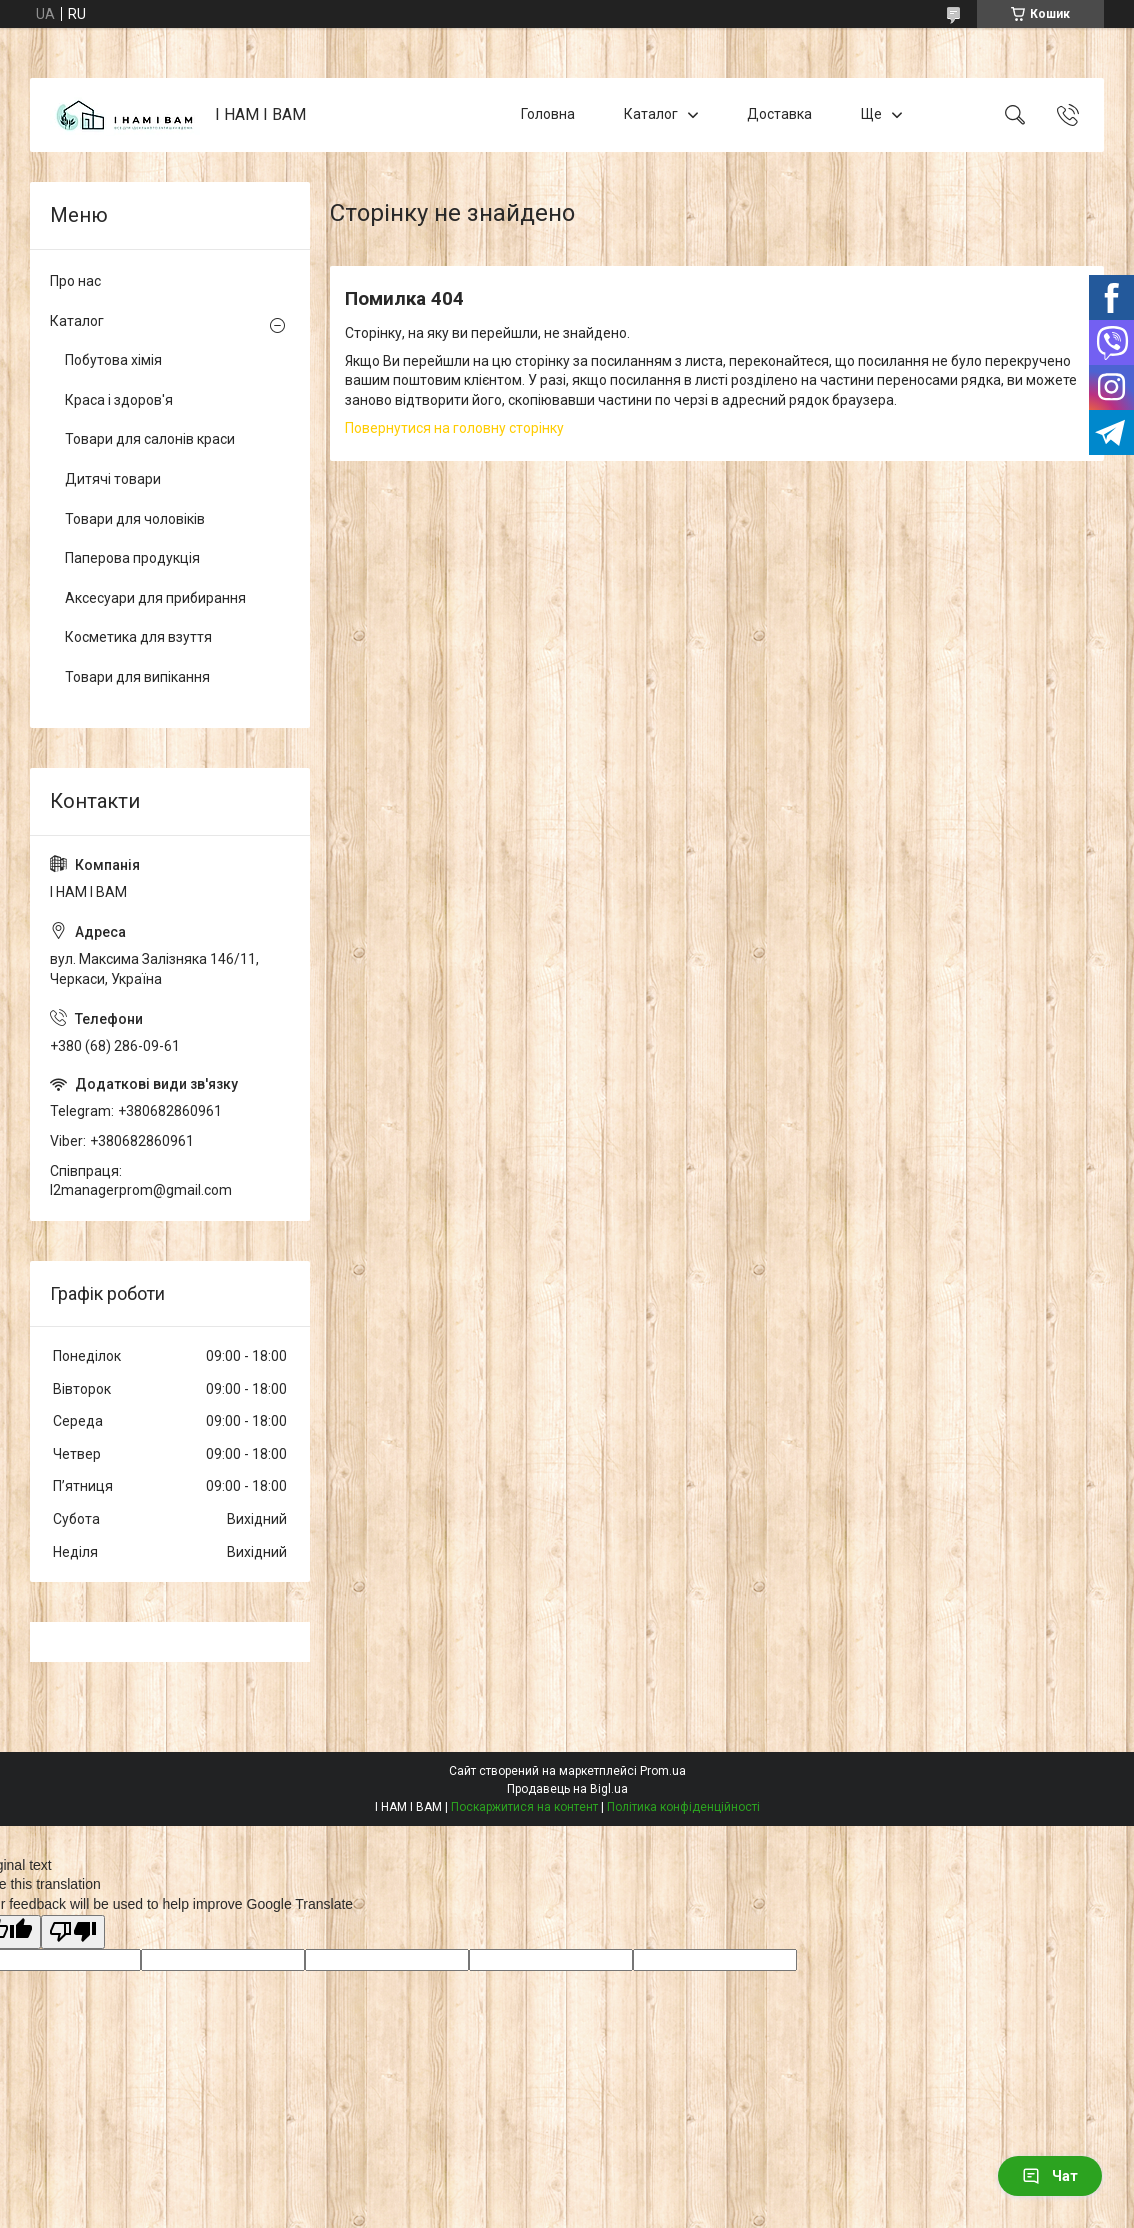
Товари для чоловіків (135, 519)
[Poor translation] (73, 1932)
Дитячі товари (113, 479)
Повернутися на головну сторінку (454, 428)
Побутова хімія (113, 360)
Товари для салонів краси (150, 439)
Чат (1050, 2176)
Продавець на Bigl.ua (567, 1789)
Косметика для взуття (138, 637)
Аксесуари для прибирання (155, 598)
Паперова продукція (132, 558)
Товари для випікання (137, 677)
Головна (548, 114)
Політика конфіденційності (683, 1807)
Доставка (779, 114)
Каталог (651, 114)
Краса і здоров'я (119, 400)
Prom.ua (663, 1771)
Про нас (75, 281)
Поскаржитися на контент (524, 1807)
